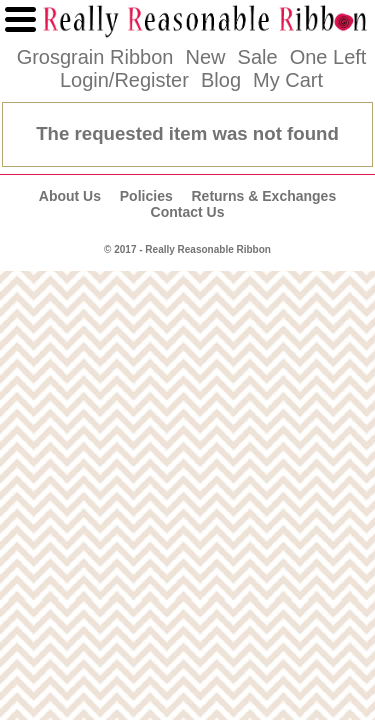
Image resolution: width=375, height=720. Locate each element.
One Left (328, 57)
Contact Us (188, 212)
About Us (70, 196)
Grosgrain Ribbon (95, 57)
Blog (221, 80)
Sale (258, 57)
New (205, 57)
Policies (146, 196)
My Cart (288, 80)
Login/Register (124, 80)
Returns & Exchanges (263, 196)
